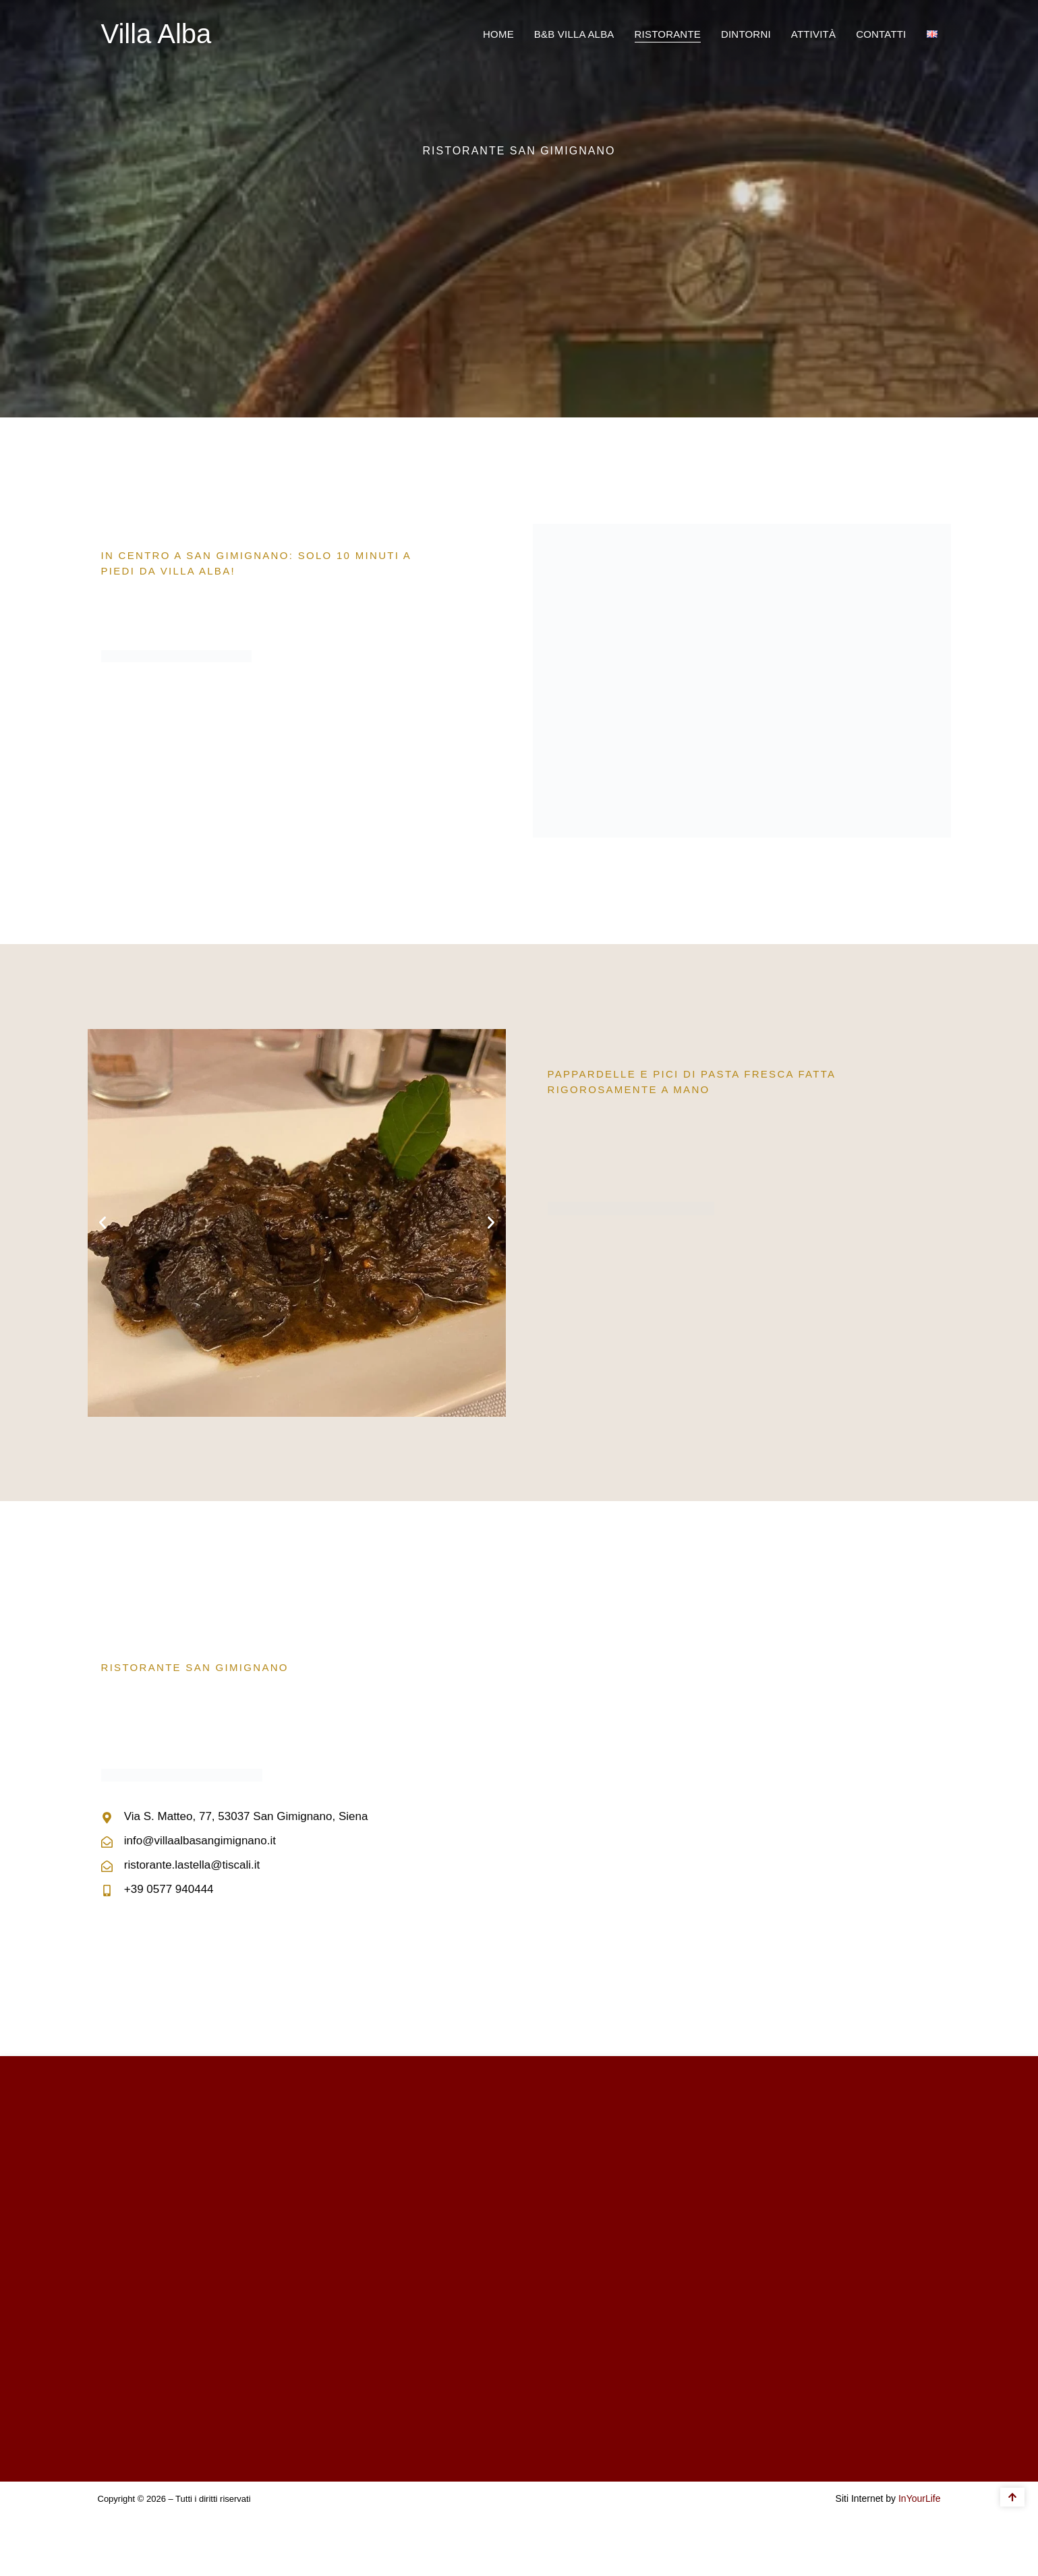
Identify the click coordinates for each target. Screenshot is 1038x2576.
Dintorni (746, 34)
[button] (102, 1222)
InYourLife (919, 2498)
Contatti (881, 34)
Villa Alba (156, 34)
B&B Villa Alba (574, 34)
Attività (813, 34)
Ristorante (668, 34)
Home (498, 34)
